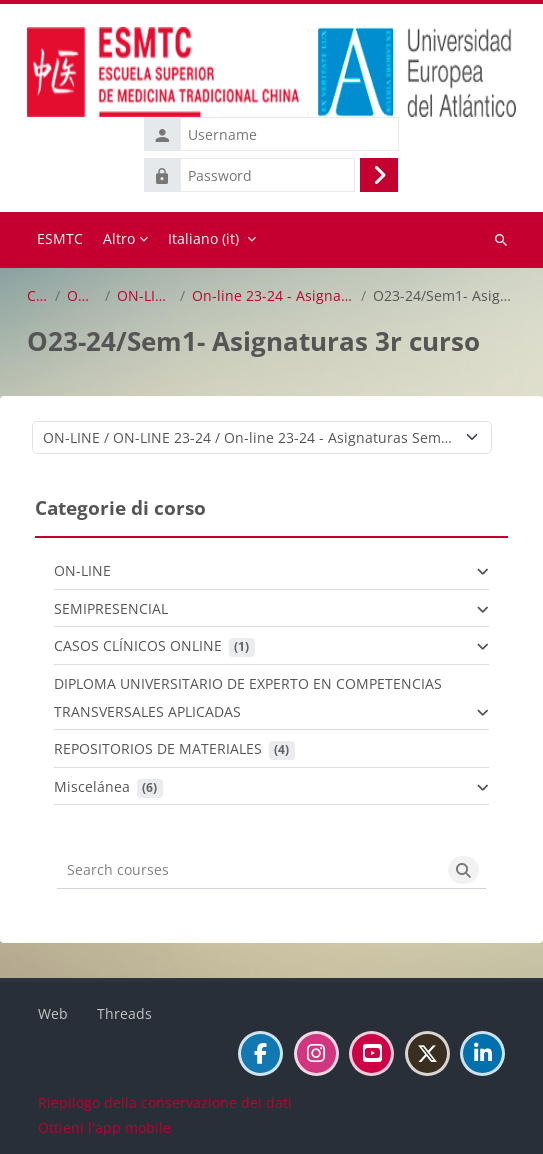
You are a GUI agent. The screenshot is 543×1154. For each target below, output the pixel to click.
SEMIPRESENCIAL (111, 608)
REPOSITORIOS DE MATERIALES (158, 748)
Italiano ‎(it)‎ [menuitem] (203, 238)
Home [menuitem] (60, 240)
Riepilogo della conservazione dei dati (165, 1102)
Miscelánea (92, 786)
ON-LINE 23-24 (145, 296)
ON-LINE (82, 296)
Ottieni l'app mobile (104, 1127)
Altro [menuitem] (119, 238)
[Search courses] (249, 870)
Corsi (37, 296)
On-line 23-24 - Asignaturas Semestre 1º (273, 296)
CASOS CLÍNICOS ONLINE (138, 645)
